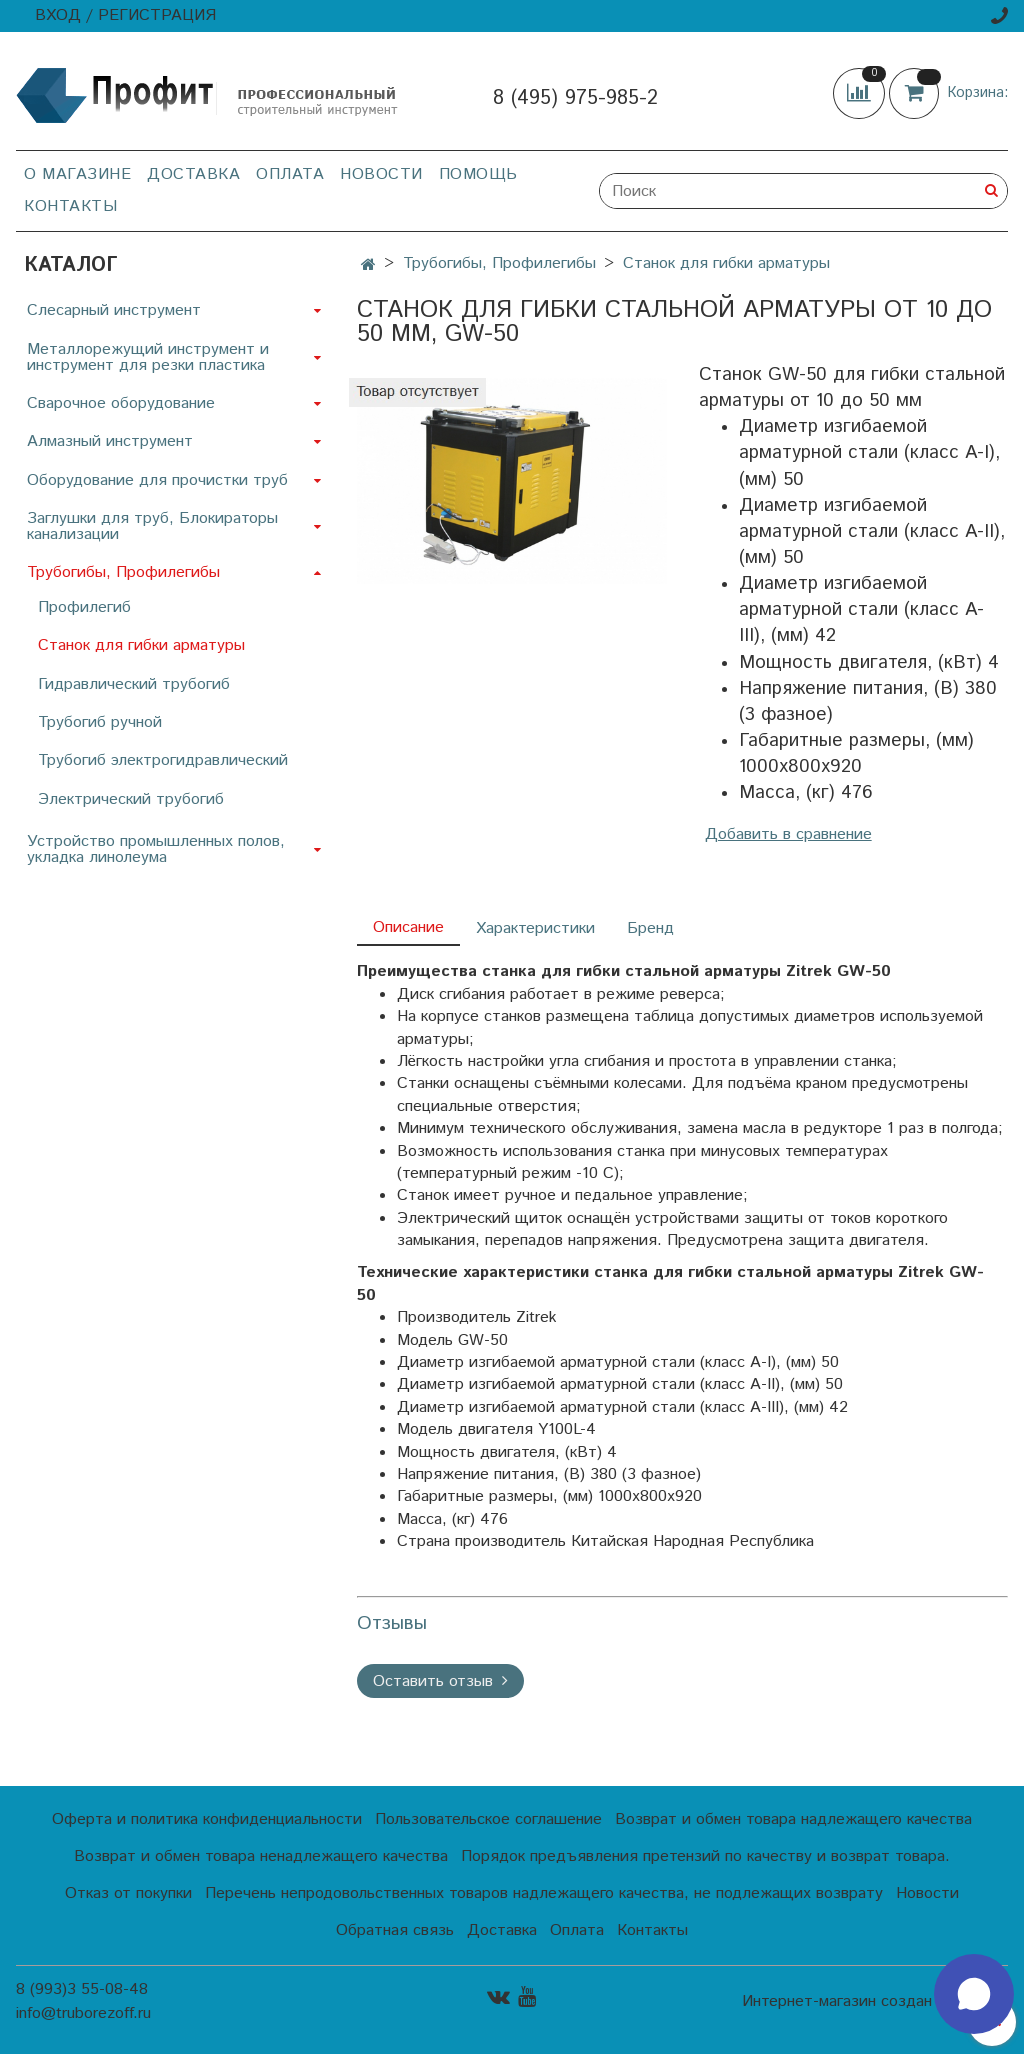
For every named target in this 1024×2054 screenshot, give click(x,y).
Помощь (478, 174)
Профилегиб (84, 607)
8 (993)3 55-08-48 (82, 1989)
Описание (408, 927)
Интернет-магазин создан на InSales (875, 2002)
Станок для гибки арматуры (726, 263)
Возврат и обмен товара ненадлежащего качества (261, 1856)
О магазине (77, 174)
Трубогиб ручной (100, 722)
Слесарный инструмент (114, 310)
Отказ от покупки (128, 1893)
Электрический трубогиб (131, 799)
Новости (381, 174)
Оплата (290, 174)
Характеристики (535, 928)
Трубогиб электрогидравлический (163, 760)
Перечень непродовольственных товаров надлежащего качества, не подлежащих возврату (544, 1893)
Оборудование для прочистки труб (157, 480)
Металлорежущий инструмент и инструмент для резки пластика (148, 357)
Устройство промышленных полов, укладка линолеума (156, 849)
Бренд (650, 928)
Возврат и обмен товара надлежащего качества (793, 1819)
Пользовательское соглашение (488, 1819)
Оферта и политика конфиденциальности (207, 1819)
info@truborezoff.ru (83, 2013)
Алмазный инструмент (110, 441)
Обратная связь (395, 1930)
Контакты (70, 206)
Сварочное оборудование (121, 403)
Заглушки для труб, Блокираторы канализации (152, 526)
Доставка (193, 174)
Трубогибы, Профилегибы (499, 263)
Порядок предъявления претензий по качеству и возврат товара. (705, 1856)
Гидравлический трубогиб (134, 684)
